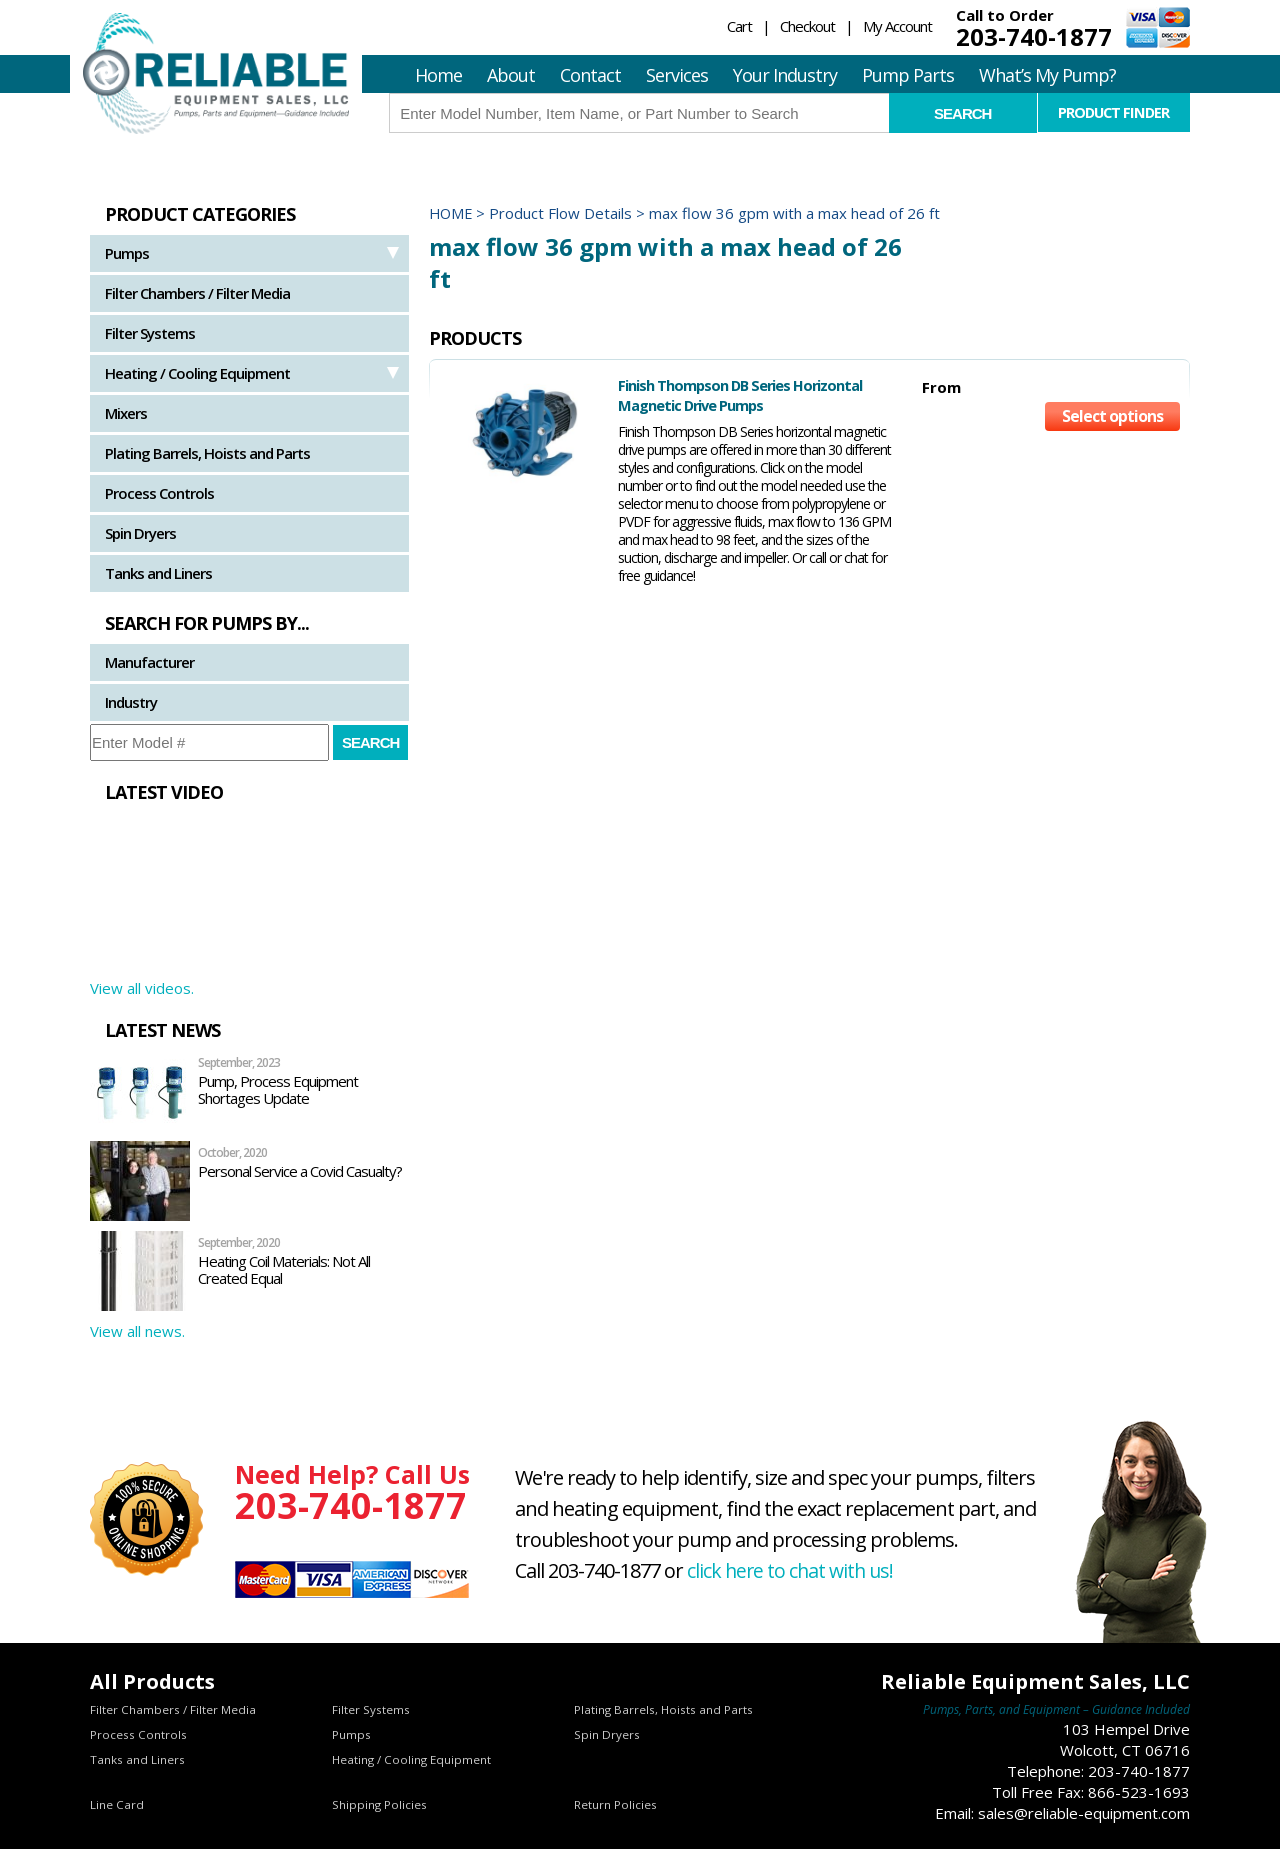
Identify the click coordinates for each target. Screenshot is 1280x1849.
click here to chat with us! (793, 1570)
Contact (590, 75)
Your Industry (785, 75)
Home (438, 75)
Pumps (127, 253)
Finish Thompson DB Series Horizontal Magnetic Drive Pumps (705, 395)
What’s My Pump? (1047, 75)
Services (677, 75)
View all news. (137, 1331)
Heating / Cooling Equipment (197, 373)
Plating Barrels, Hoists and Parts (207, 453)
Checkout (807, 26)
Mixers (126, 413)
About (511, 75)
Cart (739, 26)
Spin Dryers (140, 533)
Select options (1112, 420)
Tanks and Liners (158, 573)
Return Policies (615, 1804)
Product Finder (1113, 112)
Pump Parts (908, 75)
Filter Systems (150, 333)
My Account (897, 26)
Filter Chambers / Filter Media (197, 293)
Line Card (117, 1804)
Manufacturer (149, 662)
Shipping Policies (379, 1804)
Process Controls (159, 493)
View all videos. (142, 988)
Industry (131, 702)
